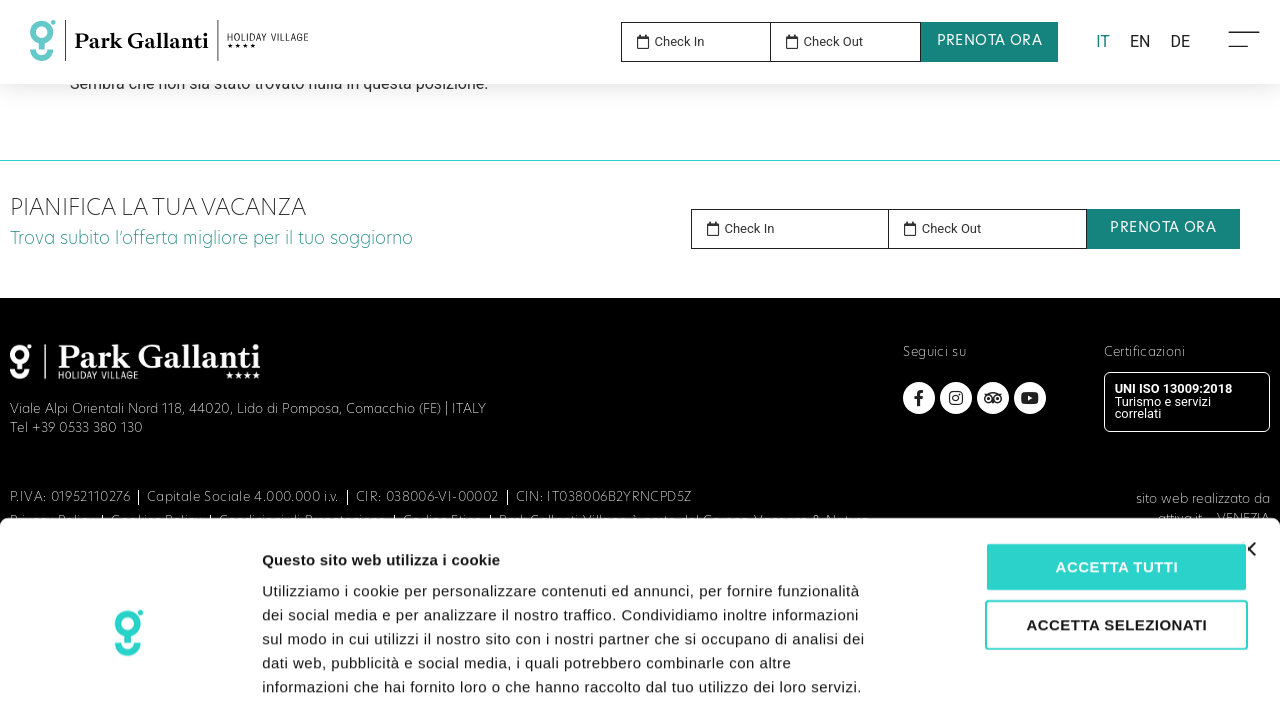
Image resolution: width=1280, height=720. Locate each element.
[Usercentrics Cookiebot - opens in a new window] (129, 681)
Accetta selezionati (1062, 537)
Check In (750, 228)
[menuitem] (1103, 42)
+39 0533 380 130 (87, 428)
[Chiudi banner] (1249, 462)
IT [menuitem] (1103, 41)
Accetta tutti (1062, 479)
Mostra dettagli (1052, 680)
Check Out (952, 228)
